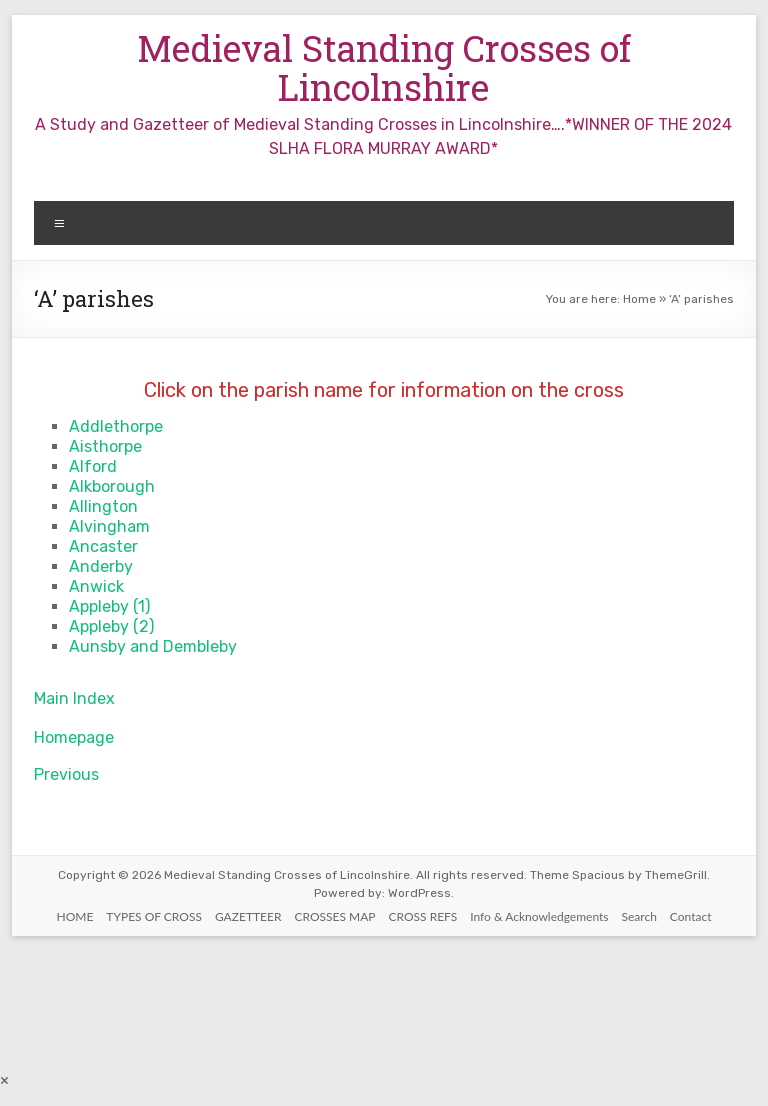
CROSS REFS (423, 916)
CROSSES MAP (334, 916)
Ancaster (103, 546)
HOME (75, 916)
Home (639, 299)
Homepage (74, 737)
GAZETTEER (248, 916)
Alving (93, 526)
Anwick (96, 586)
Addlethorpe (116, 426)
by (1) (130, 606)
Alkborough (112, 486)
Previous (66, 774)
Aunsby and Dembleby (153, 646)
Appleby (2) (111, 626)
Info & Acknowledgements (539, 916)
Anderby (101, 566)
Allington (103, 506)
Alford (93, 466)
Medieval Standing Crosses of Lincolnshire (384, 67)
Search (639, 916)
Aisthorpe (105, 446)
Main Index (74, 698)
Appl (85, 606)
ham (133, 526)
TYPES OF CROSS (154, 916)
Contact (691, 916)
